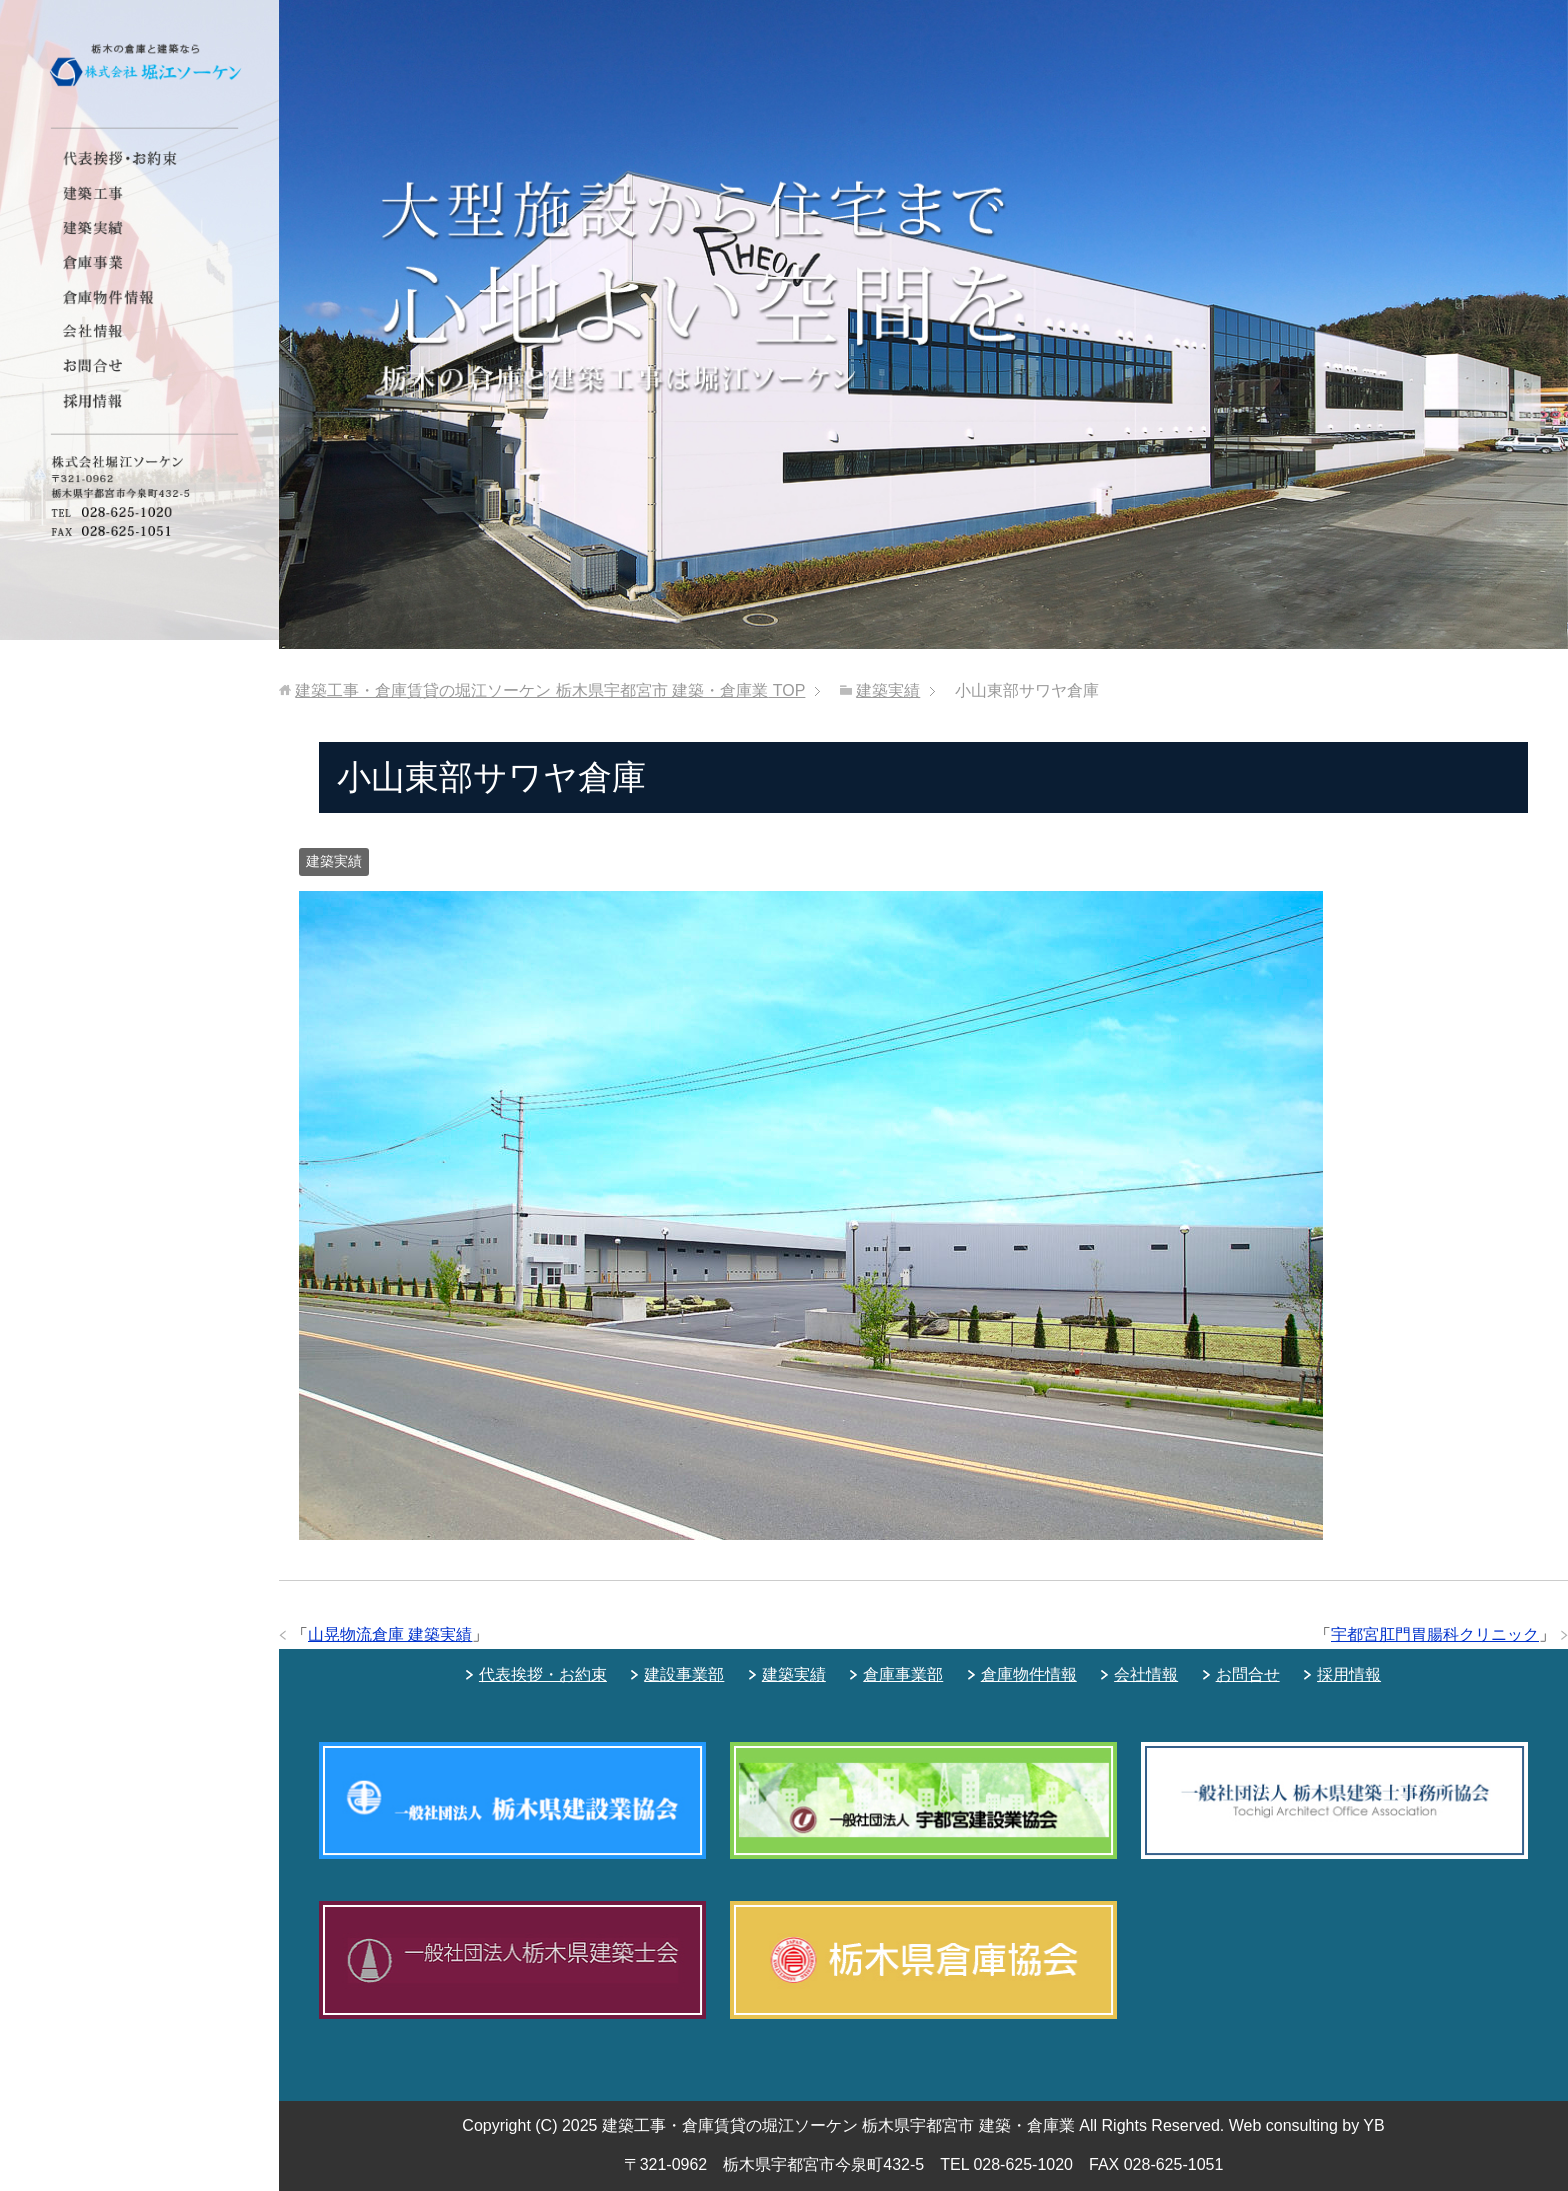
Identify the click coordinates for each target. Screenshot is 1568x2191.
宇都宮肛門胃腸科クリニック (1435, 1634)
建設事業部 (684, 1674)
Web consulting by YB (1307, 2125)
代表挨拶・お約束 (543, 1674)
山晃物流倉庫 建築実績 (390, 1634)
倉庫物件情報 (1029, 1674)
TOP (550, 690)
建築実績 (334, 861)
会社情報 (1146, 1674)
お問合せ (1248, 1674)
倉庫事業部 (903, 1674)
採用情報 (1349, 1674)
